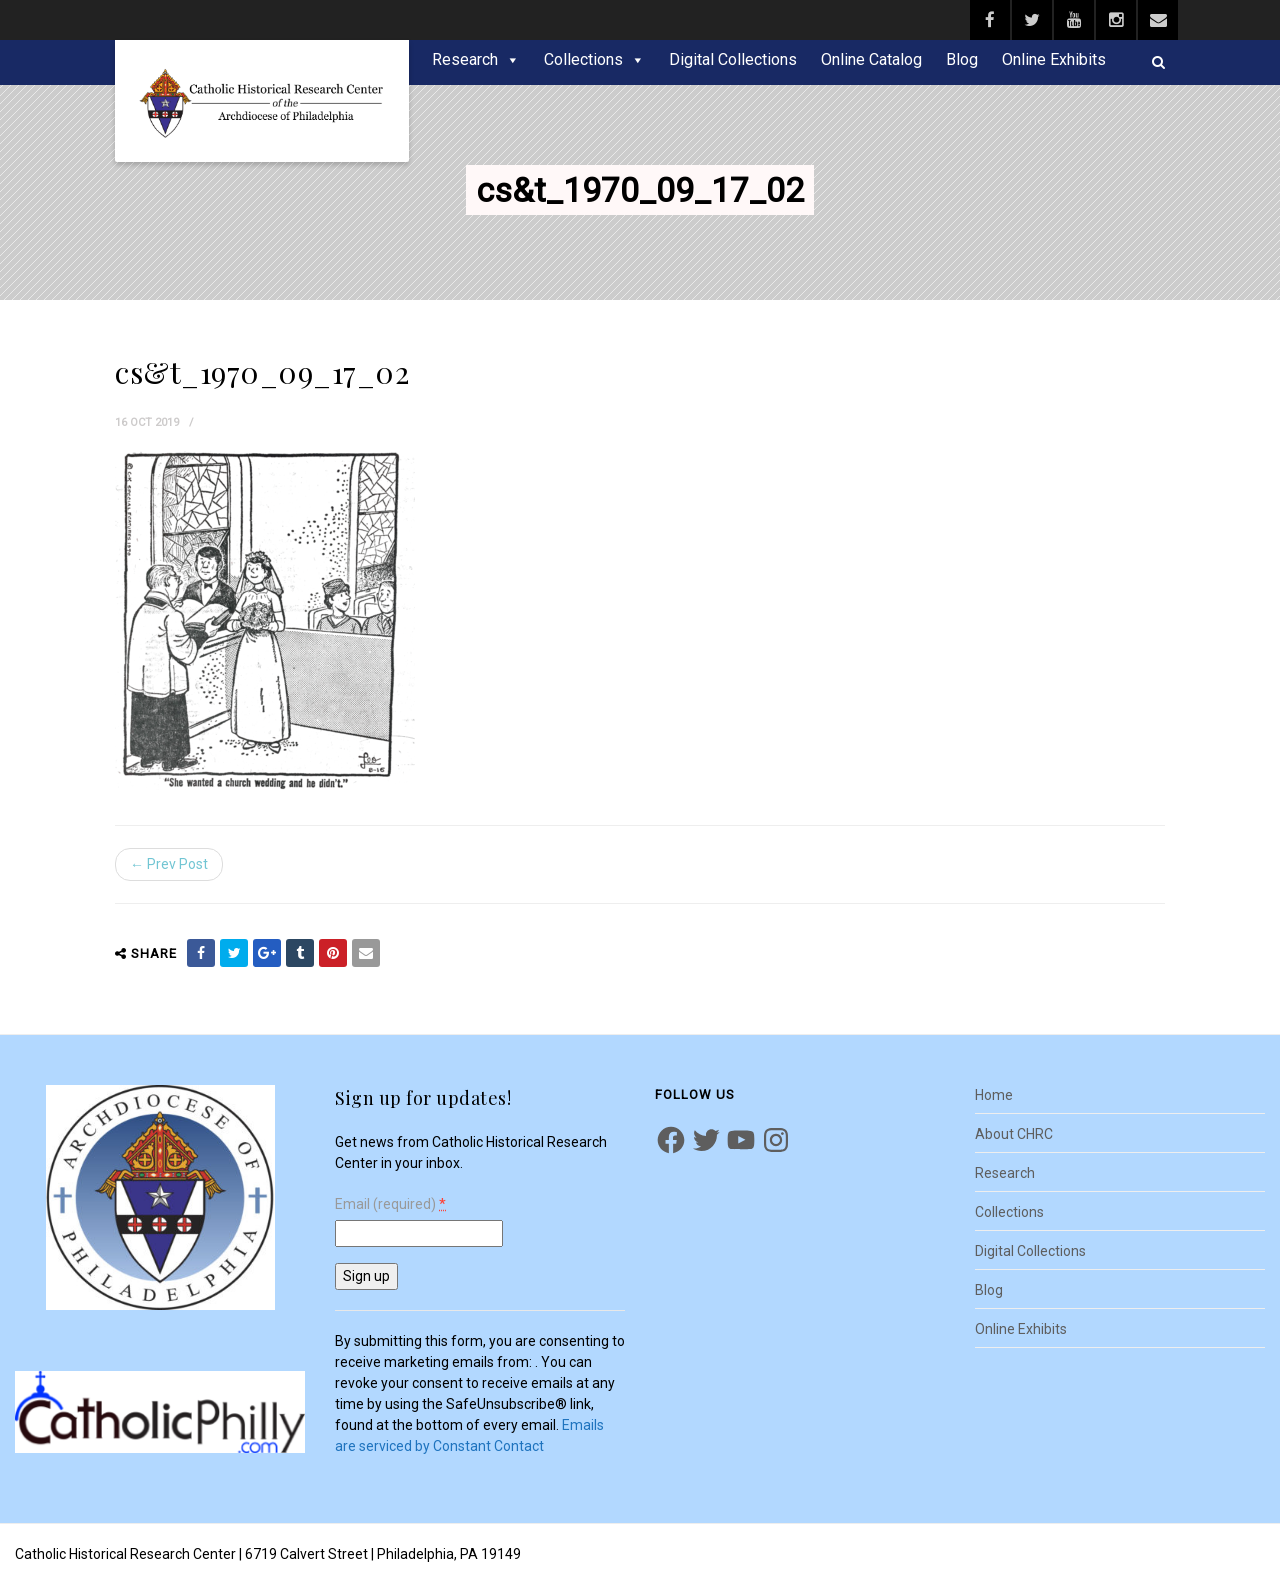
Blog (962, 59)
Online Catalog (871, 59)
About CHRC (1014, 1134)
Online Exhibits (1054, 59)
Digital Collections (733, 59)
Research (465, 59)
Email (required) (390, 1204)
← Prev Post (169, 864)
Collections (583, 59)
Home (994, 1095)
